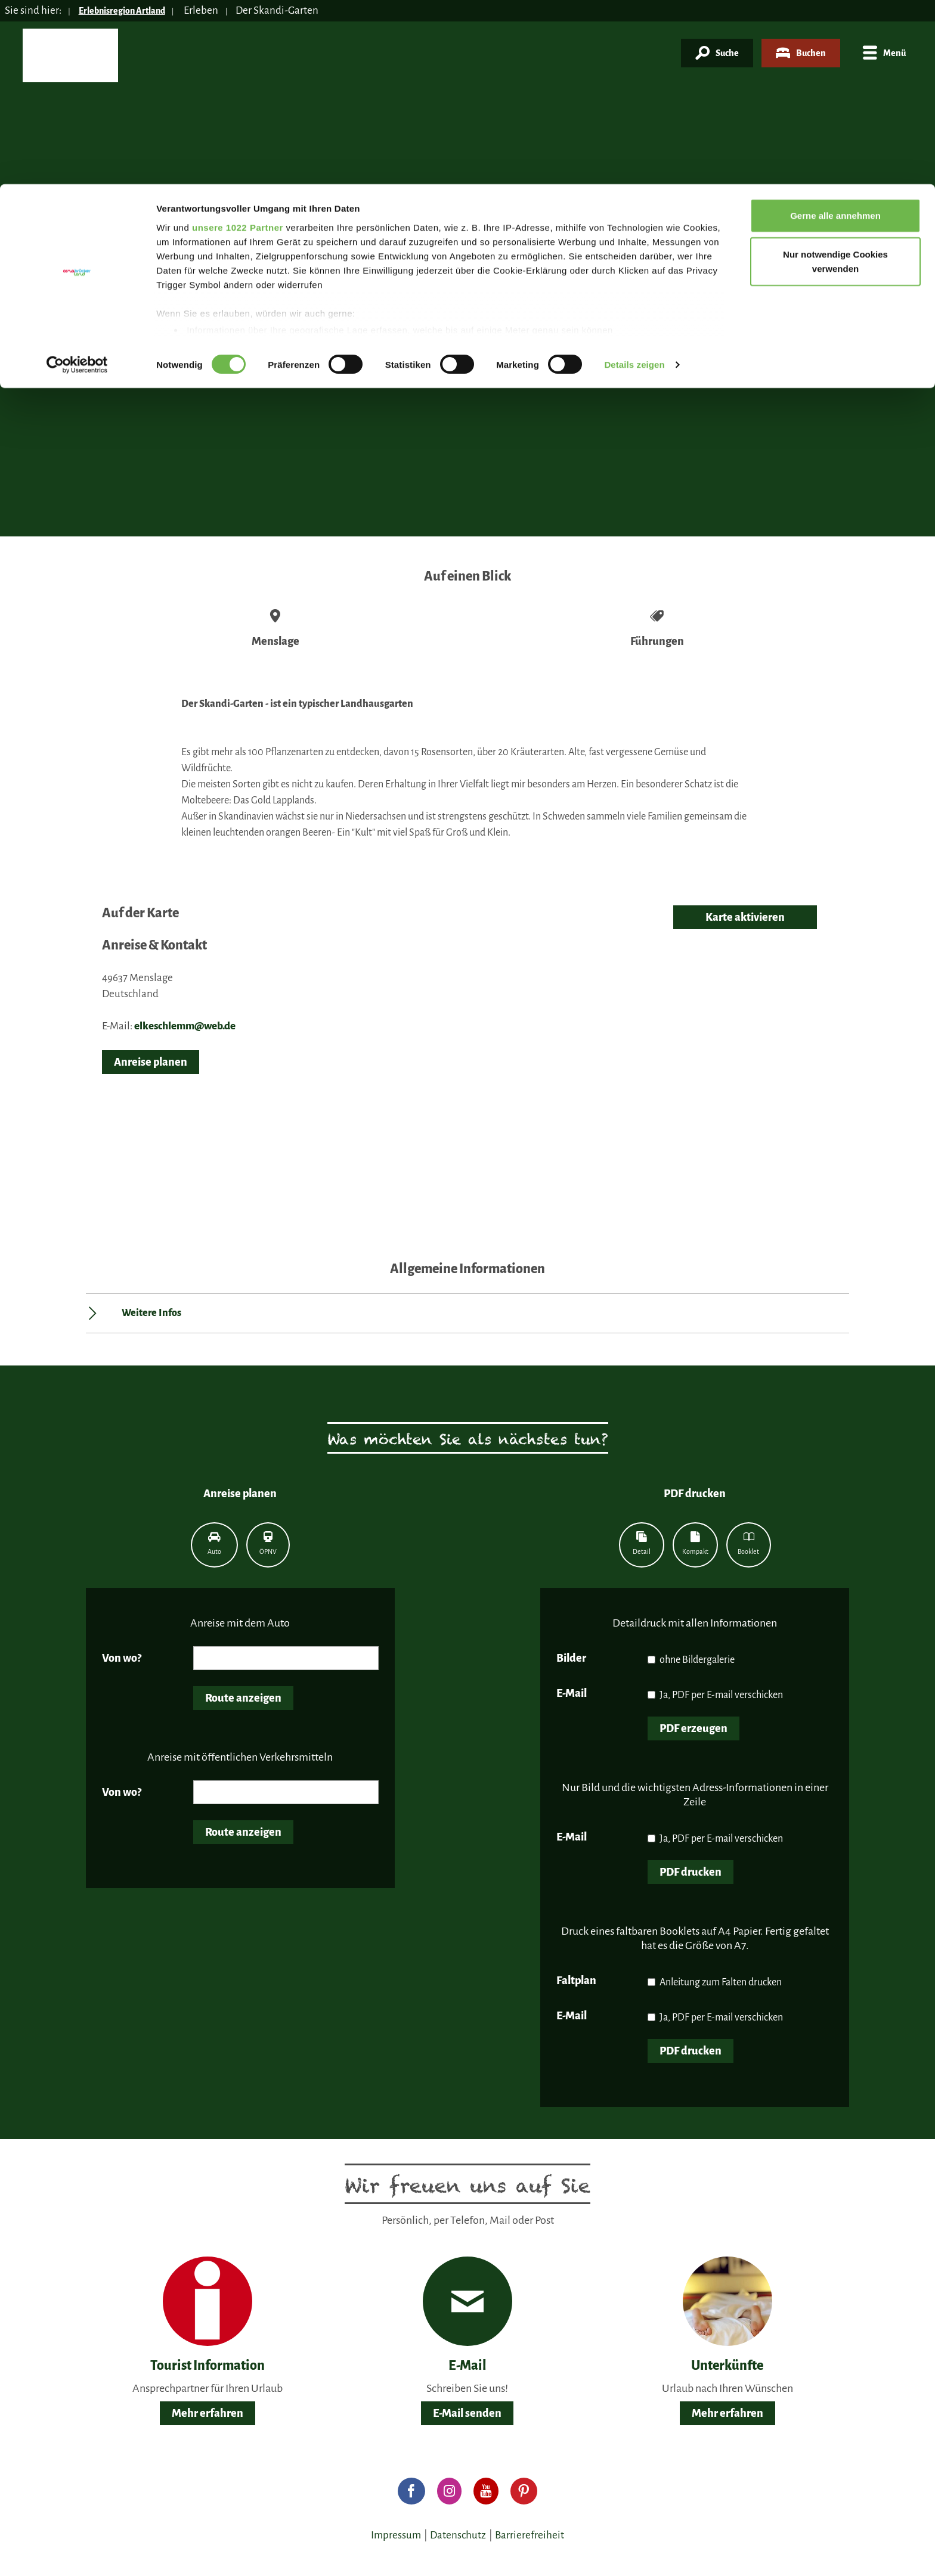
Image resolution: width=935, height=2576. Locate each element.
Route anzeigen (243, 1698)
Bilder (571, 1658)
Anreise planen (150, 1062)
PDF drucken (691, 1872)
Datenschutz (458, 2535)
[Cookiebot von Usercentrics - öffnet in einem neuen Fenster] (77, 181)
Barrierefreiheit (529, 2535)
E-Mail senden (467, 2413)
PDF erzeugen (693, 1728)
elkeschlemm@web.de (185, 1026)
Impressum (396, 2535)
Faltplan (576, 1981)
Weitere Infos (151, 1313)
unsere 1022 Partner (237, 43)
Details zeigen (634, 181)
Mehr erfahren (207, 2413)
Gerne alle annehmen (835, 31)
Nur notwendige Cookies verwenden (835, 78)
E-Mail (571, 1693)
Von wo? (121, 1658)
